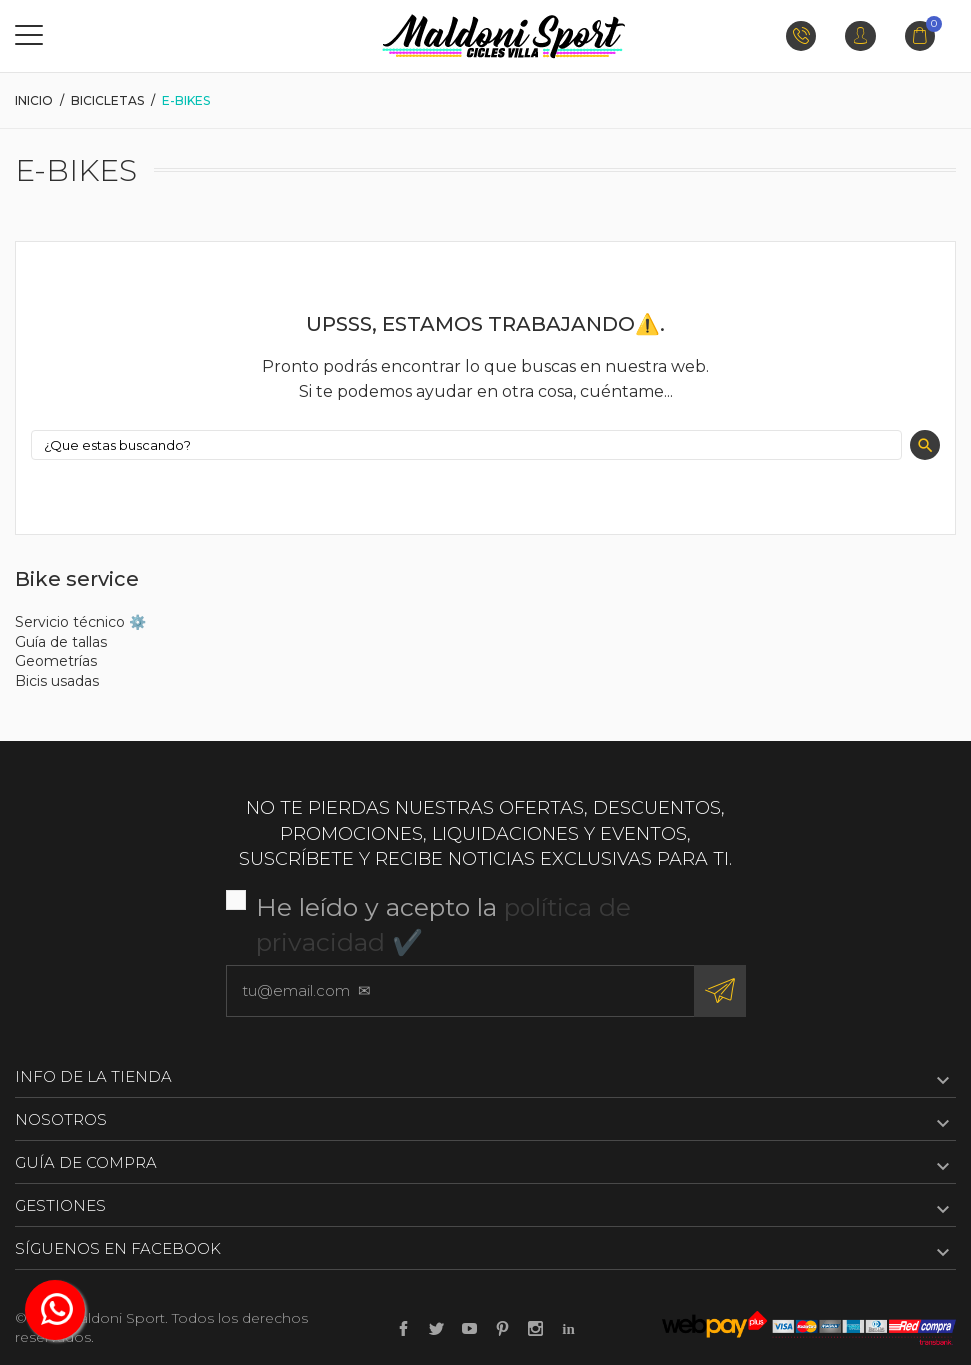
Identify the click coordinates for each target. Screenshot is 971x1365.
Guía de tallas (61, 642)
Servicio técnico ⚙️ (80, 622)
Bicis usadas (57, 681)
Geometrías (56, 661)
